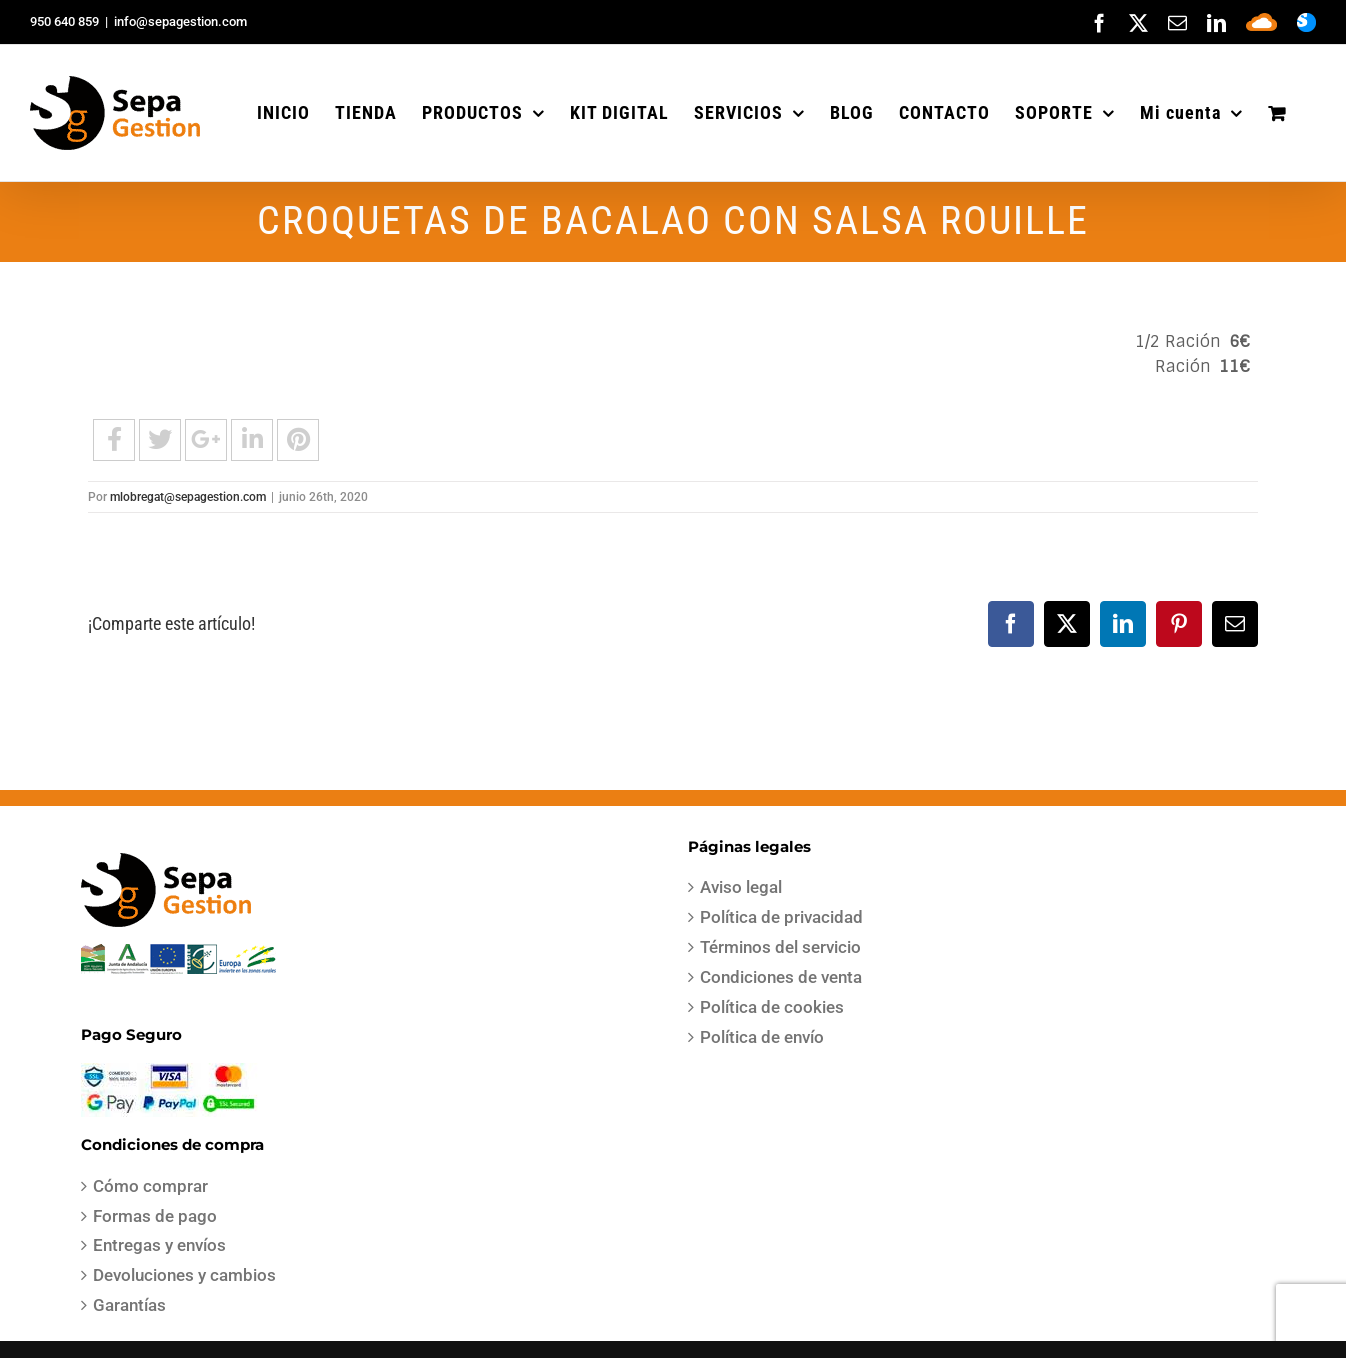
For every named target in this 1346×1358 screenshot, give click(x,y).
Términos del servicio (780, 947)
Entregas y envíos (159, 1245)
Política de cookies (772, 1007)
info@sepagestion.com (180, 21)
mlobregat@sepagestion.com (188, 497)
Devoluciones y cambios (184, 1275)
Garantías (129, 1305)
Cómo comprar (150, 1186)
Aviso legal (741, 887)
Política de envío (762, 1037)
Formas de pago (155, 1216)
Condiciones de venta (781, 977)
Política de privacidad (781, 917)
